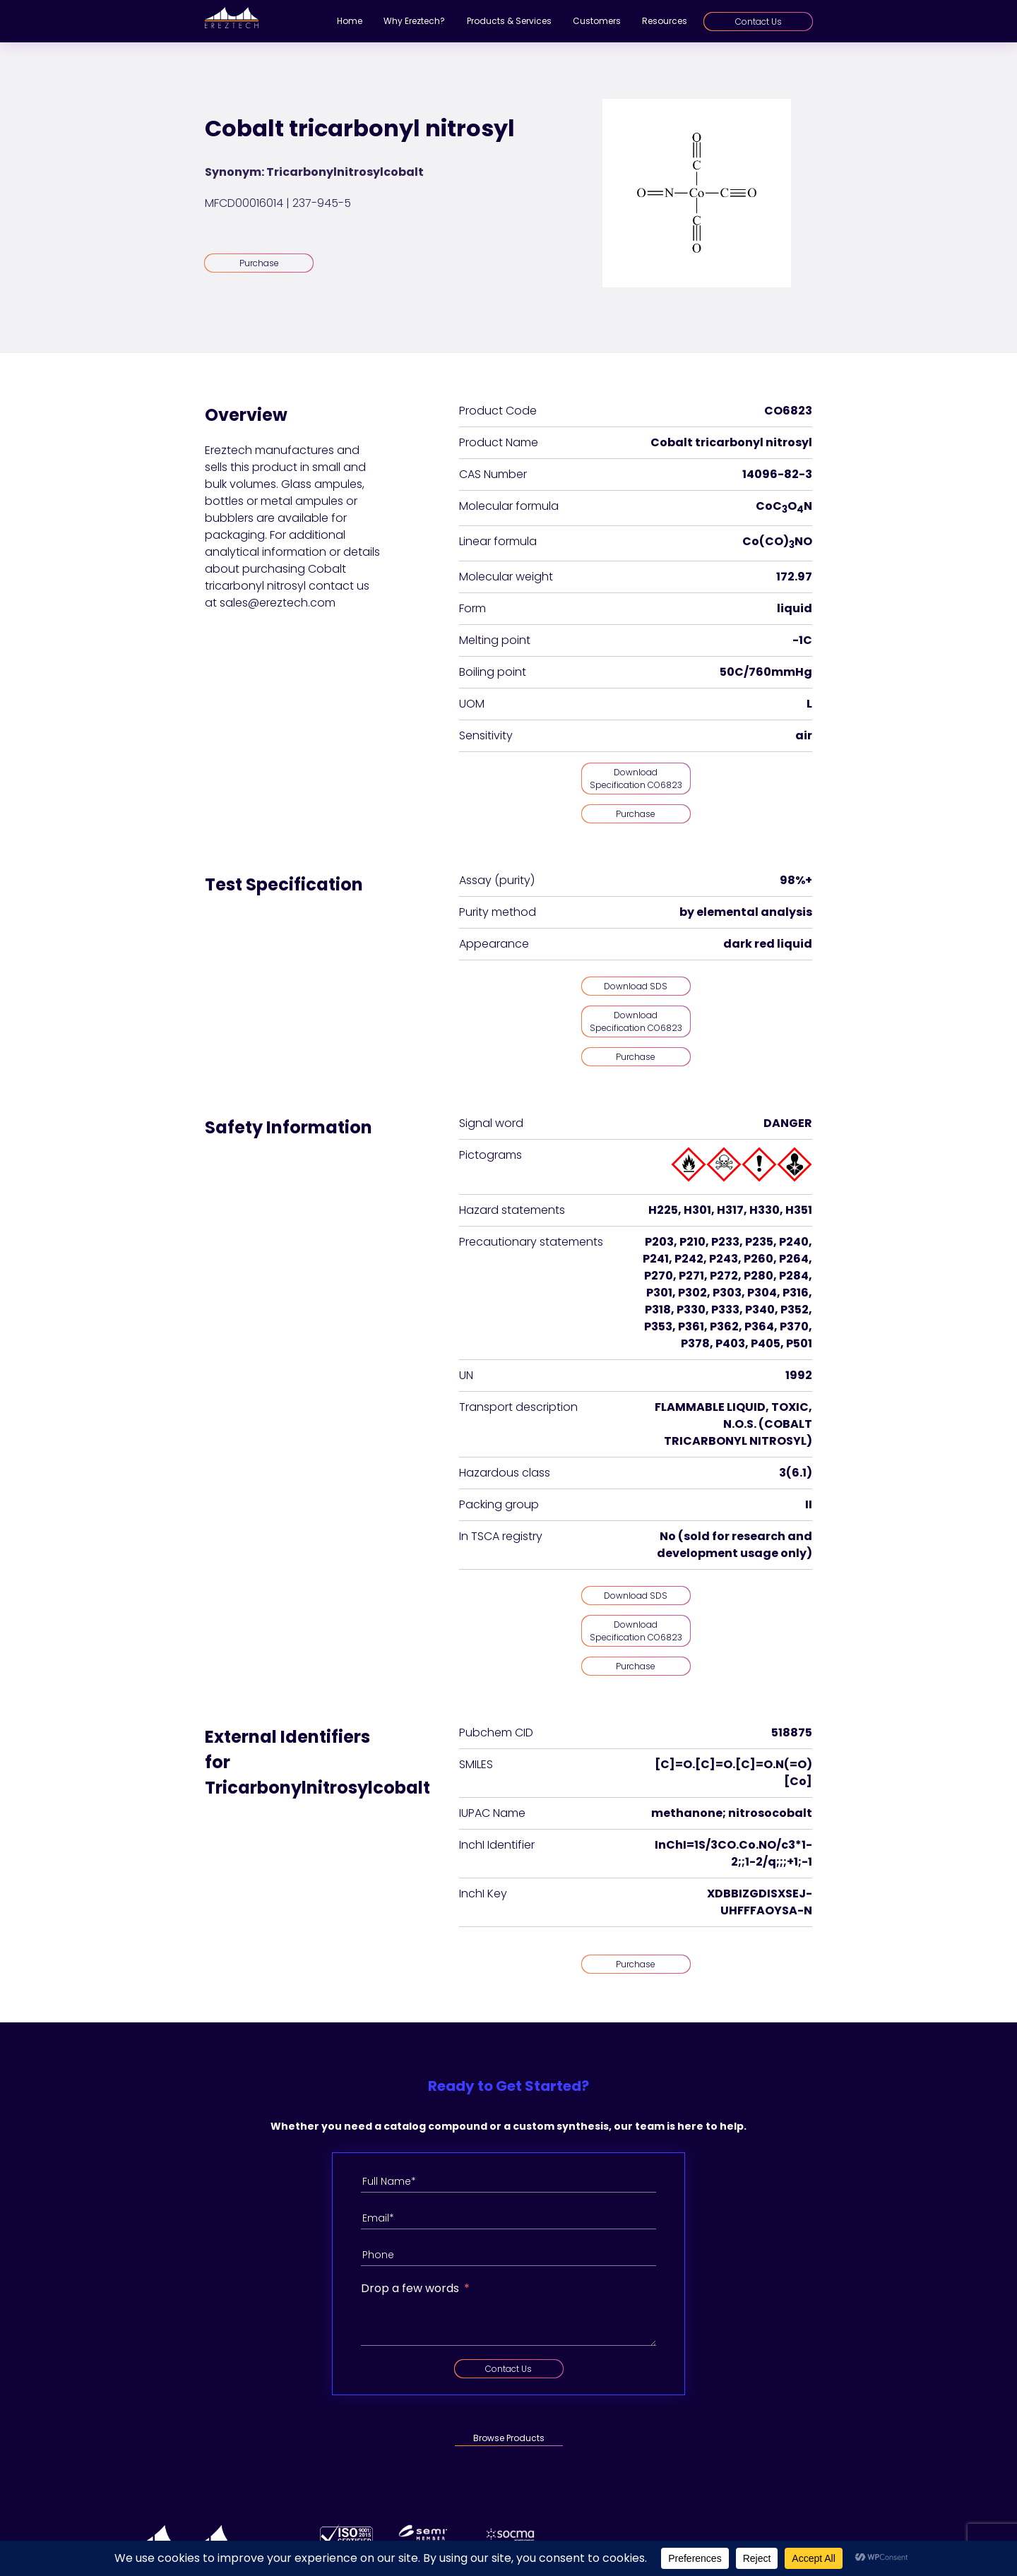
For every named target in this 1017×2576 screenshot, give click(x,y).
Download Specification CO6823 (636, 778)
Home (349, 21)
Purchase (259, 263)
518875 (791, 1732)
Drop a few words (410, 2288)
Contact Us (758, 22)
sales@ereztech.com (277, 603)
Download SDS (635, 986)
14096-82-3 (777, 474)
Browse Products (509, 2438)
